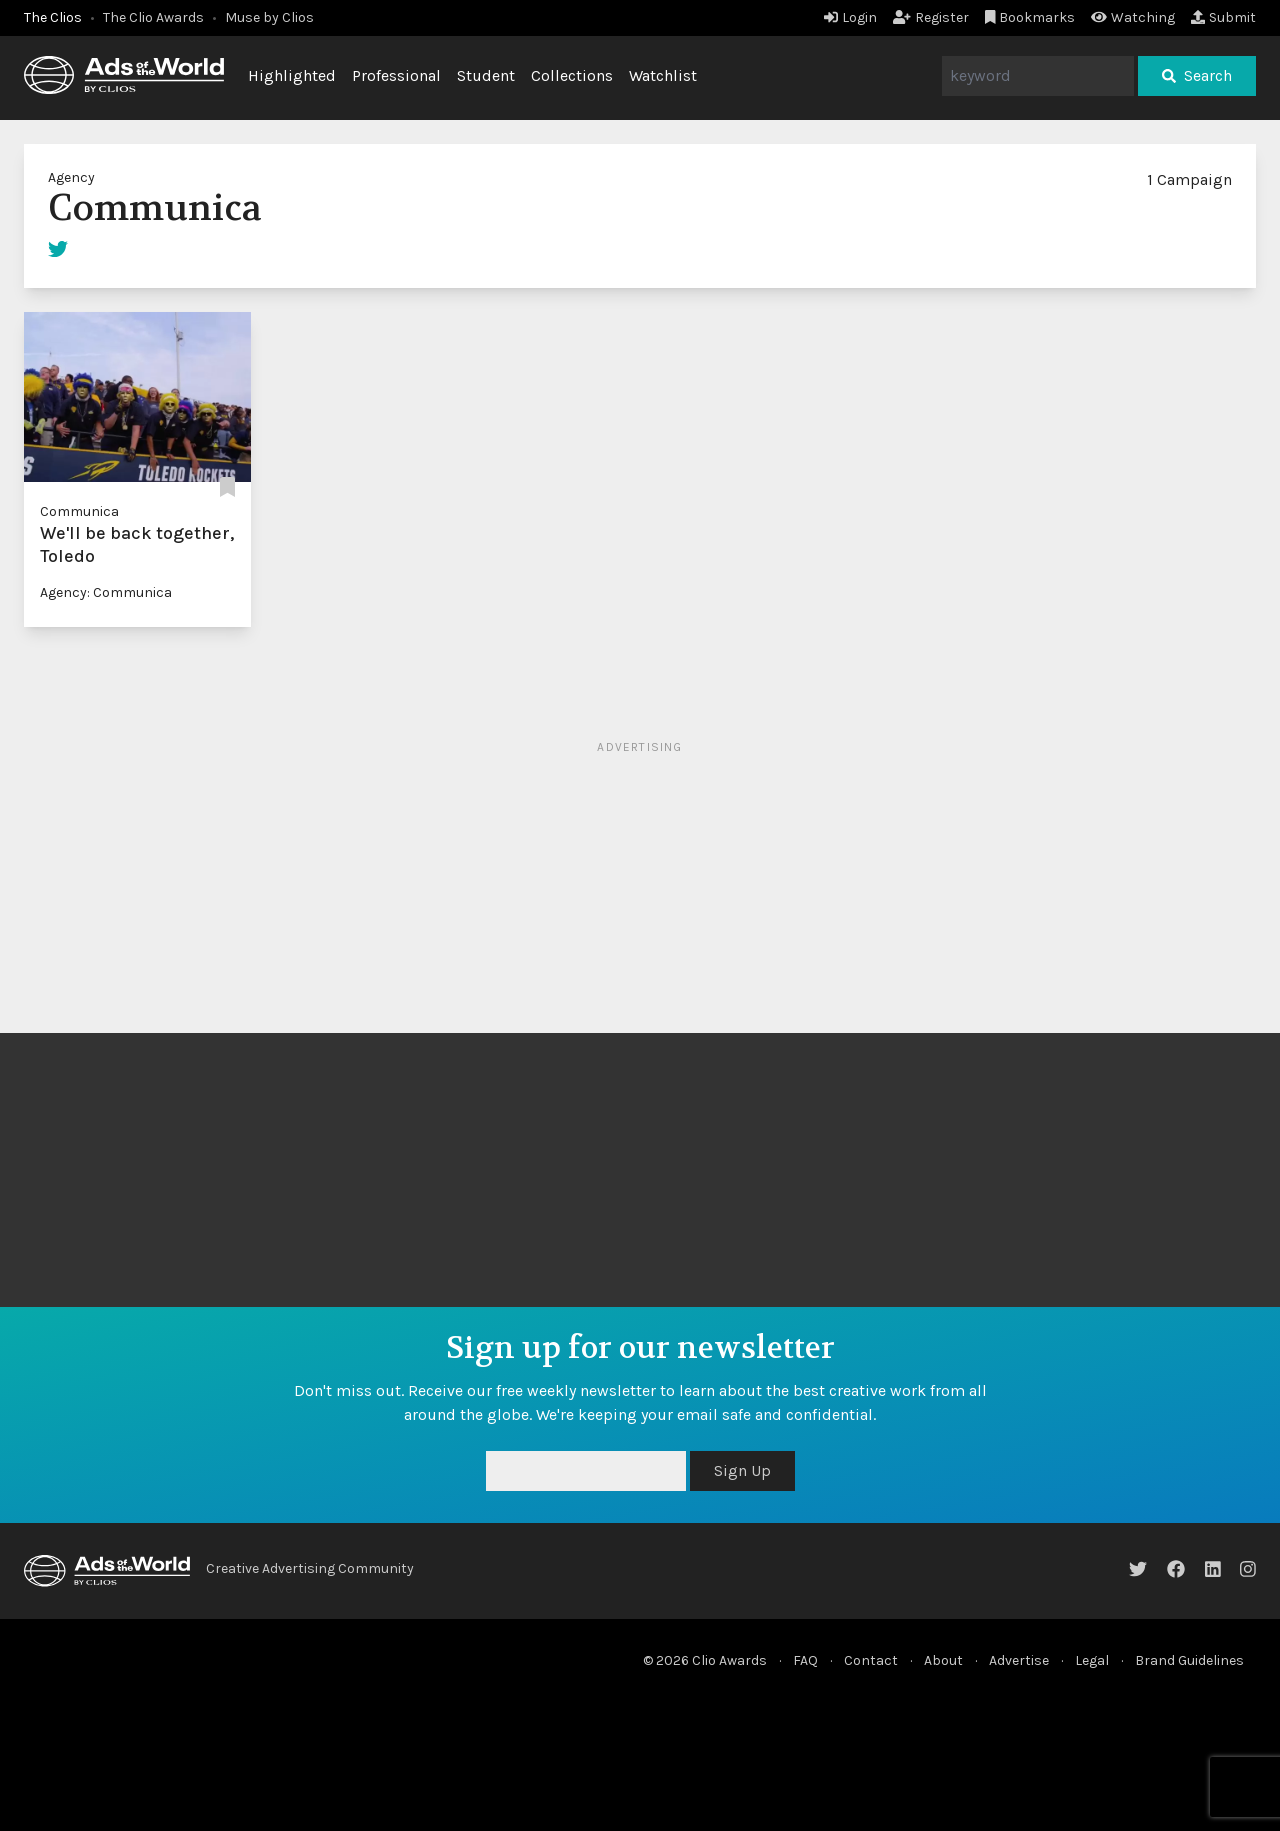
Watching (1133, 17)
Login (850, 17)
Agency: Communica (106, 592)
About (943, 1660)
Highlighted (292, 75)
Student (486, 75)
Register (931, 17)
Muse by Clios (269, 17)
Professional (396, 75)
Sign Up (742, 1470)
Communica (79, 511)
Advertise (1019, 1660)
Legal (1092, 1660)
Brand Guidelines (1189, 1660)
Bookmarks (1030, 17)
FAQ (805, 1660)
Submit (1223, 17)
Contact (871, 1660)
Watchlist (663, 75)
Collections (572, 75)
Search (1197, 75)
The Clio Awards (153, 17)
